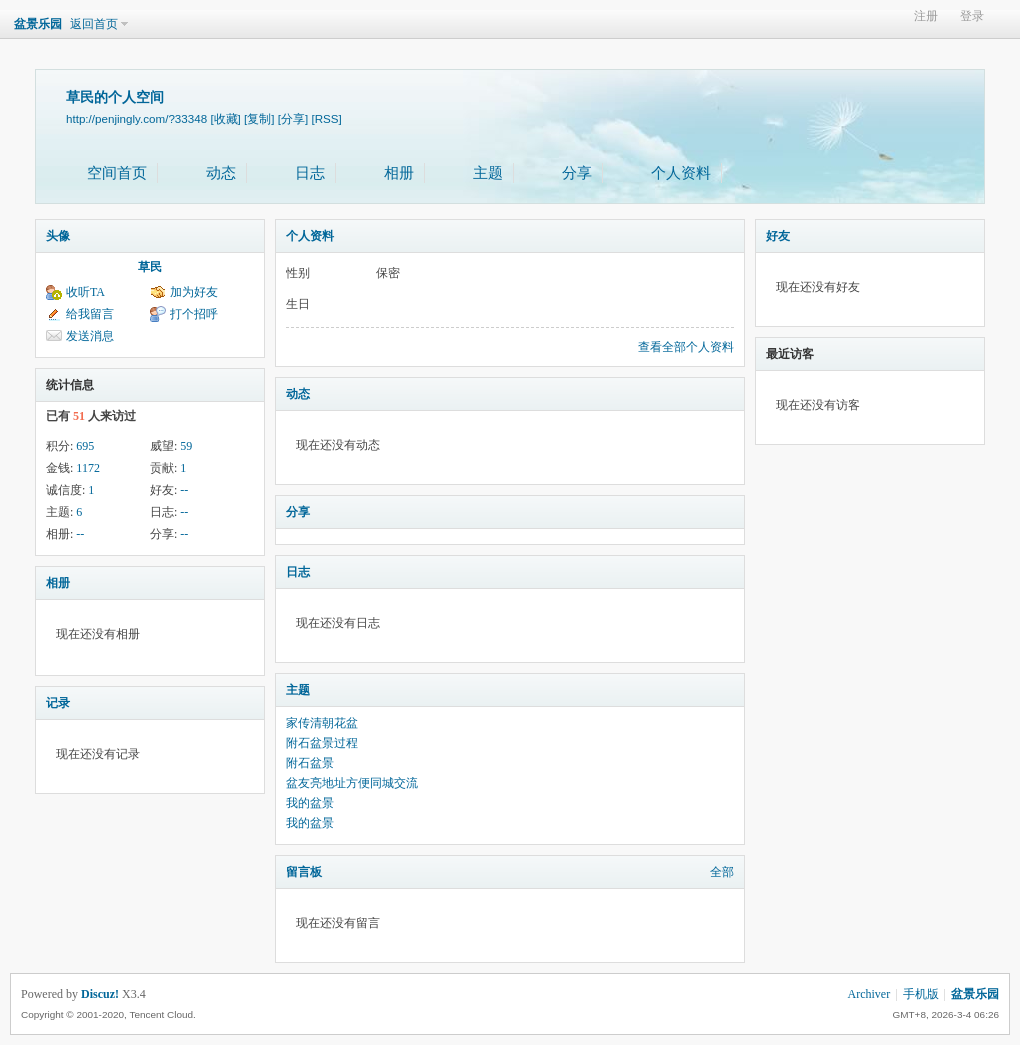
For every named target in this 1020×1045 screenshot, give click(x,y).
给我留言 (90, 314)
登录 (972, 16)
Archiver (869, 994)
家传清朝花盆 (322, 723)
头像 (58, 236)
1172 (88, 468)
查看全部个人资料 (686, 347)
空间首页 (117, 173)
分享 (577, 173)
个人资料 (681, 173)
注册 (926, 16)
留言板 (304, 872)
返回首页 (94, 24)
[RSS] (326, 118)
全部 (722, 872)
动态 (221, 173)
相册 (399, 173)
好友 (778, 236)
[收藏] (225, 118)
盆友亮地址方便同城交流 (352, 783)
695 (85, 446)
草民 (150, 267)
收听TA (85, 292)
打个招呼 (194, 314)
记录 (58, 703)
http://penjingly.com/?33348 (136, 118)
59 (186, 446)
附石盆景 (310, 763)
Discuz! (100, 994)
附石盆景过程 (322, 743)
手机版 (921, 994)
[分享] (293, 118)
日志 (310, 173)
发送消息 (90, 336)
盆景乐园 (38, 24)
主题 (488, 173)
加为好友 (194, 292)
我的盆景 (310, 803)
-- (184, 490)
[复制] (259, 118)
